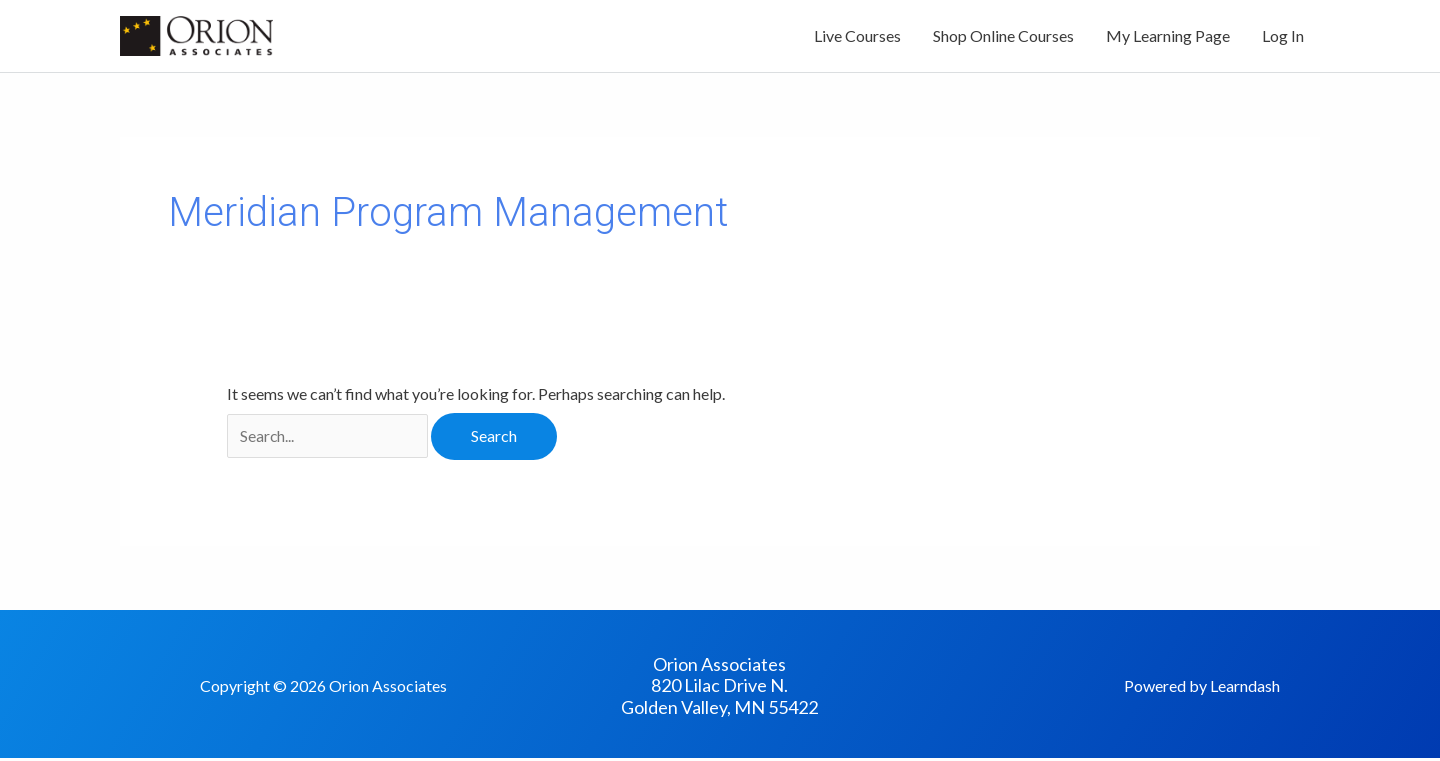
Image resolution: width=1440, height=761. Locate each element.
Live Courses (857, 37)
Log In (1283, 37)
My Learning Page (1168, 37)
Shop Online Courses (1003, 37)
